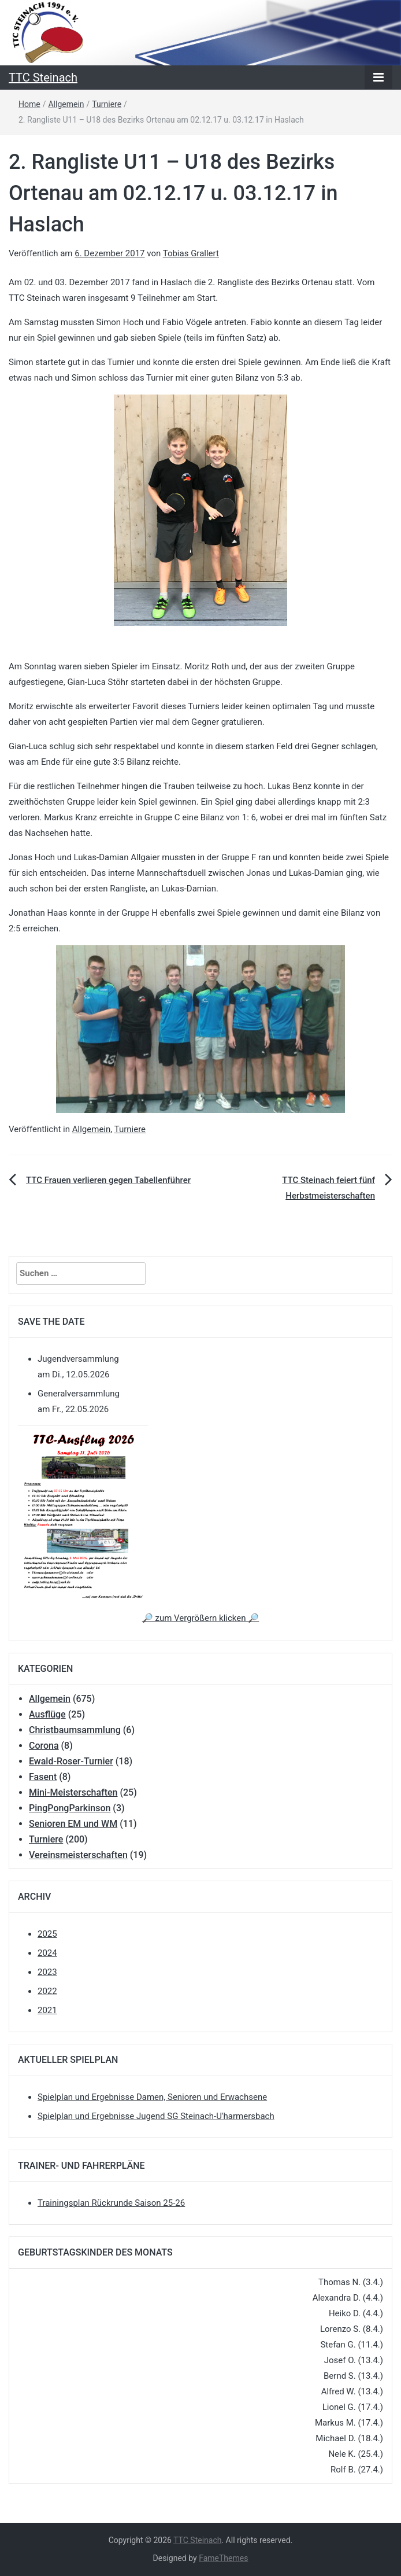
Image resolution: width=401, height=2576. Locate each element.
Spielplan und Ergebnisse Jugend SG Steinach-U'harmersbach (156, 2116)
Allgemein (66, 104)
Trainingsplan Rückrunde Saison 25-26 (111, 2203)
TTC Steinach (43, 77)
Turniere (106, 104)
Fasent (43, 1776)
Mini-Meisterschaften (73, 1792)
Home (29, 104)
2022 (47, 1991)
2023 (47, 1972)
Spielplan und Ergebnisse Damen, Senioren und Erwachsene (152, 2097)
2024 (47, 1953)
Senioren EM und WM (73, 1823)
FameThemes (223, 2558)
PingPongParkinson (69, 1808)
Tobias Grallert (191, 253)
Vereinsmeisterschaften (78, 1854)
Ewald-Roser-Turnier (71, 1761)
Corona (44, 1745)
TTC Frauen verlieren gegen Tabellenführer (108, 1180)
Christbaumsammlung (75, 1729)
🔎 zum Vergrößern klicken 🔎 (200, 1618)
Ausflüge (47, 1714)
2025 (47, 1934)
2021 (47, 2010)
